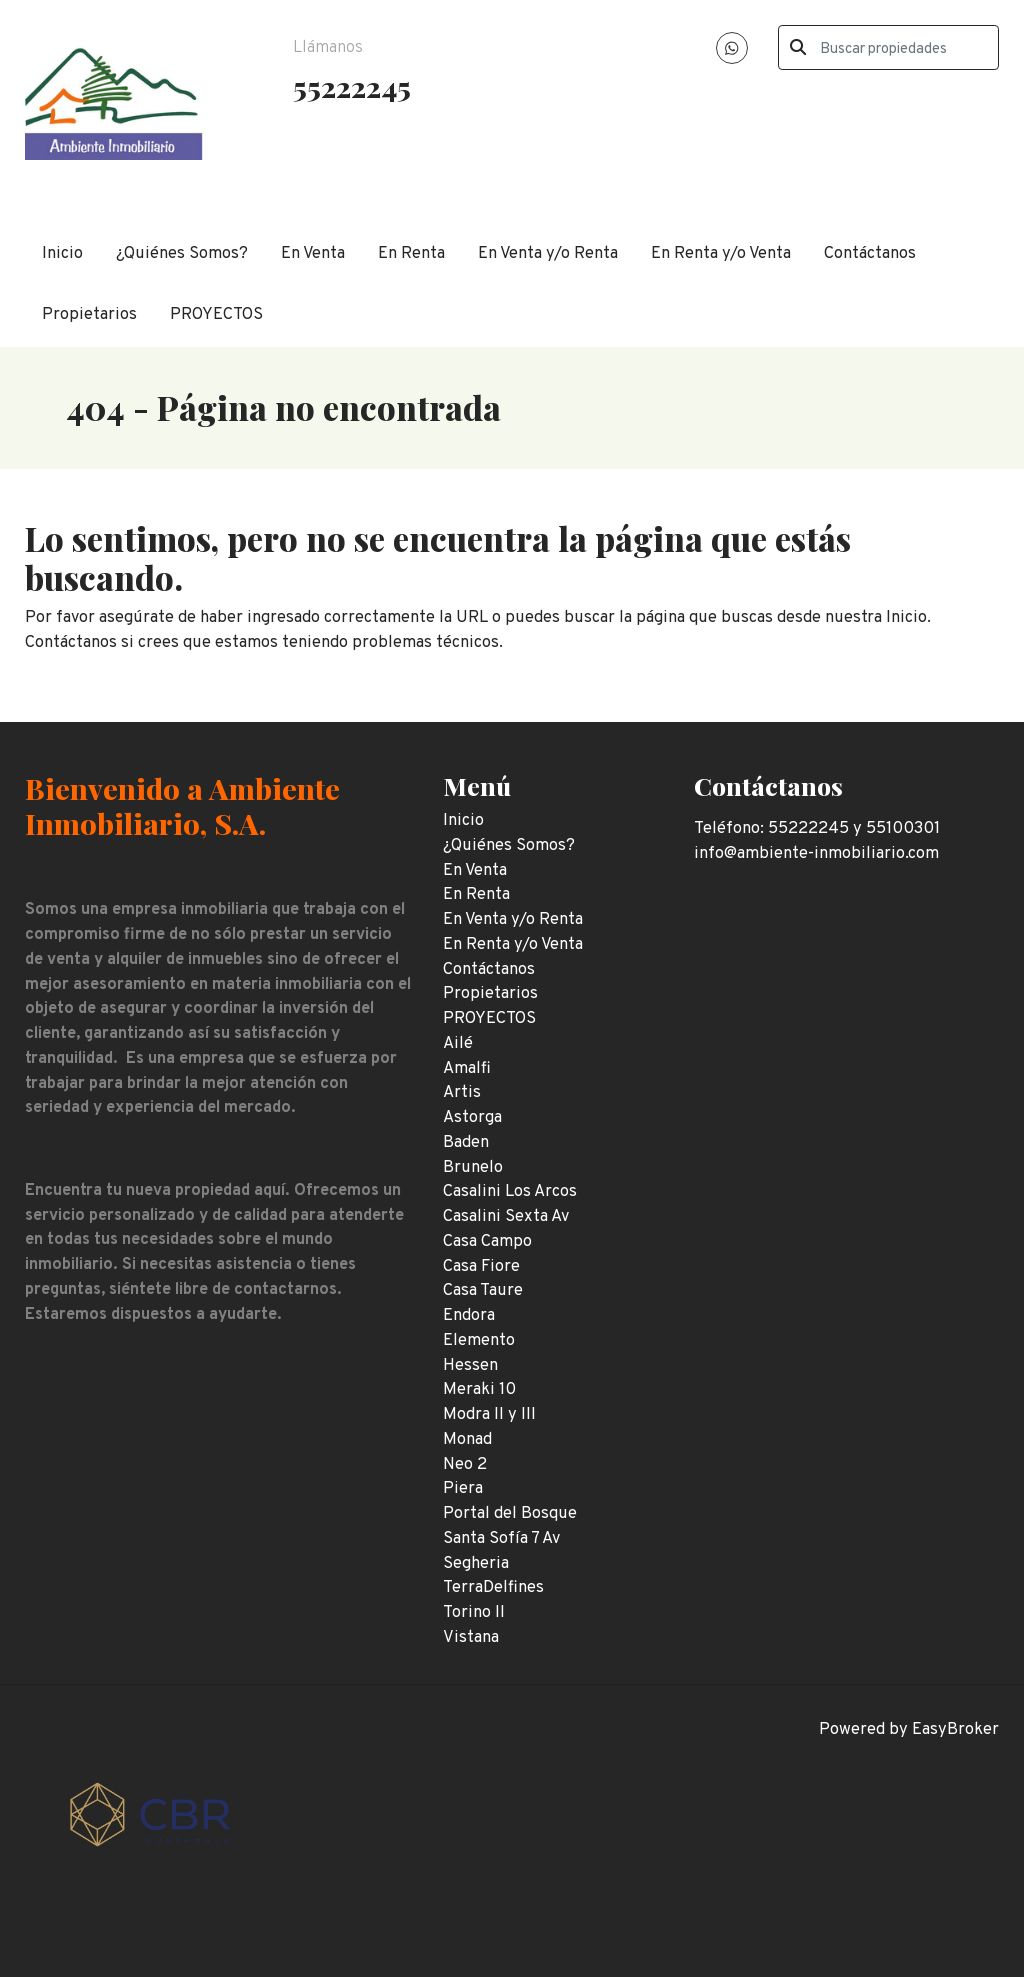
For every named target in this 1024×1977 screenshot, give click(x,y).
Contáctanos (870, 253)
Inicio (62, 253)
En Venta (313, 253)
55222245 (352, 86)
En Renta (411, 253)
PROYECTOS (216, 314)
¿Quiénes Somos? (182, 253)
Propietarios (89, 314)
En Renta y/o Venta (721, 253)
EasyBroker (955, 1729)
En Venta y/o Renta (548, 253)
